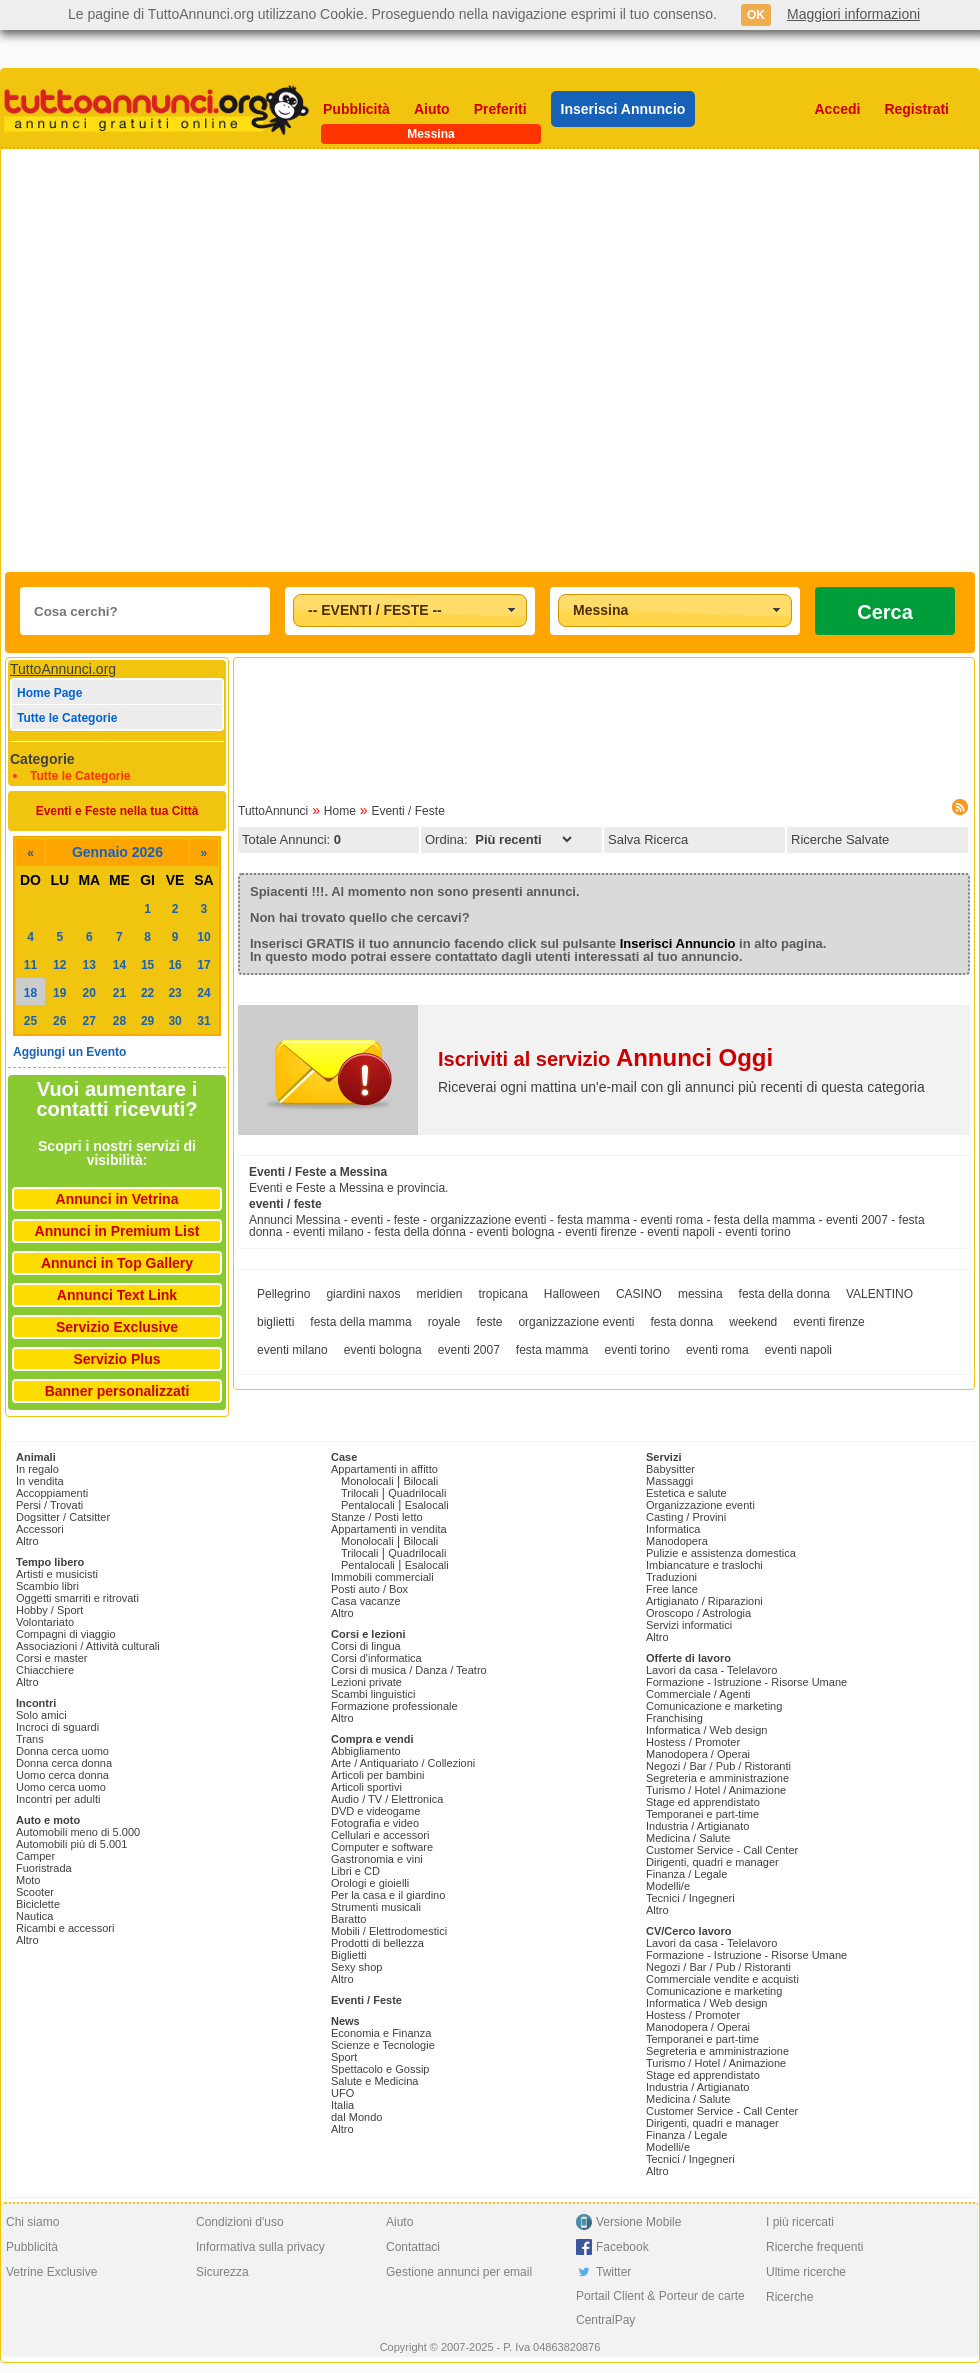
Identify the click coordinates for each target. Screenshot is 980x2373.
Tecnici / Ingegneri (690, 1898)
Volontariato (45, 1622)
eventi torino (637, 1350)
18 (30, 993)
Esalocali (427, 1505)
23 (174, 993)
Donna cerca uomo (62, 1751)
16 (174, 965)
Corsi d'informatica (376, 1658)
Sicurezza (222, 2272)
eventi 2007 (469, 1350)
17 (203, 965)
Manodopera (677, 1541)
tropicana (502, 1294)
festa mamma (552, 1350)
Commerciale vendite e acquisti (722, 1979)
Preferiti (500, 109)
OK (756, 15)
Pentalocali (368, 1505)
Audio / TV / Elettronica (387, 1799)
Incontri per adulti (58, 1799)
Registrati (916, 109)
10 (203, 937)
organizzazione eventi (576, 1322)
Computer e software (382, 1847)
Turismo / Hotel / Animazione (716, 1790)
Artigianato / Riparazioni (704, 1601)
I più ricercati (800, 2222)
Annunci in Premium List (117, 1231)
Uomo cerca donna (62, 1775)
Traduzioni (671, 1577)
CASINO (639, 1294)
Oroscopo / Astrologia (698, 1613)
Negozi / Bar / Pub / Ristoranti (718, 1766)
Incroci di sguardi (57, 1727)
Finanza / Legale (686, 1874)
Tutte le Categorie (67, 718)
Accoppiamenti (52, 1493)
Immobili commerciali (382, 1577)
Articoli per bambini (378, 1775)
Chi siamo (32, 2222)
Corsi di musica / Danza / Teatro (409, 1670)
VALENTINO (879, 1294)
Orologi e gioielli (370, 1883)
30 (174, 1021)
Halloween (572, 1294)
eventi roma (717, 1350)
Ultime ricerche (806, 2272)
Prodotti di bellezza (377, 1943)
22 (147, 993)
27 (89, 1021)
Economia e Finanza (381, 2033)
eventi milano (292, 1350)
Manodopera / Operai (698, 1754)
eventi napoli (798, 1350)
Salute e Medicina (374, 2081)
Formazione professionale (394, 1706)
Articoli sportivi (366, 1787)
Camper (35, 1856)
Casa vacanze (366, 1601)
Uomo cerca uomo (61, 1787)
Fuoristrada (44, 1868)
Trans (30, 1739)
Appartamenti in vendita (389, 1529)
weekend (753, 1322)
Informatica (673, 1529)
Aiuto (432, 109)
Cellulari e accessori (380, 1835)
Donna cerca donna (64, 1763)
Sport (344, 2057)
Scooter (35, 1892)
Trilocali (360, 1493)
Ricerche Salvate (840, 839)
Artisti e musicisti (57, 1574)
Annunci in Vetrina (117, 1199)
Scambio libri (47, 1586)
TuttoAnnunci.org (63, 669)
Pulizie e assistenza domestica (721, 1553)
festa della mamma (360, 1322)
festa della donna (784, 1294)
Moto (28, 1880)
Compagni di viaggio (66, 1634)
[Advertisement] (207, 360)
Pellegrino (283, 1294)
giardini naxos (363, 1294)
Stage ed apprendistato (703, 1802)
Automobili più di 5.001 (71, 1844)
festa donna (682, 1322)
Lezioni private (366, 1682)
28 (119, 1021)
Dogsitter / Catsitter (63, 1517)
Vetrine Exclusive (51, 2272)
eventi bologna (383, 1350)
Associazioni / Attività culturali (88, 1646)
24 (203, 993)
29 (147, 1021)
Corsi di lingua (366, 1646)
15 (147, 965)
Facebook (622, 2247)
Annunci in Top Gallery (117, 1263)
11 (30, 965)
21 (119, 993)
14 (119, 965)
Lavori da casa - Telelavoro (711, 1670)
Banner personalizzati (117, 1391)
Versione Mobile (638, 2222)
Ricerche (789, 2297)
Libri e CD (355, 1871)
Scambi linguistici (373, 1694)
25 (30, 1021)
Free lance (672, 1589)
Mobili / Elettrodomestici (389, 1931)
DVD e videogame (375, 1811)
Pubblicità (356, 109)
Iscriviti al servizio (605, 1059)
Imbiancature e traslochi (704, 1565)
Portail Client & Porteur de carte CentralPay (660, 2308)
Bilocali (420, 1481)
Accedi (838, 109)
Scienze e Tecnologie (383, 2045)
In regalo (37, 1469)
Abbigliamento (366, 1751)
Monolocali (367, 1481)
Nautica (34, 1916)
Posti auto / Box (369, 1589)
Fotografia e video (375, 1823)
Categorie (42, 759)
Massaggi (669, 1481)
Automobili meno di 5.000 (78, 1832)
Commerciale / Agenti (698, 1694)
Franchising (674, 1718)
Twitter (613, 2272)
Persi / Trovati (49, 1505)
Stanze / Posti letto (377, 1517)
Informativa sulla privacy (260, 2247)
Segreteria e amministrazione (717, 1778)
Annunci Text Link (117, 1295)
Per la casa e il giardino (388, 1895)
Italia (342, 2105)
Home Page (49, 693)
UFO (342, 2093)
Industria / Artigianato (697, 1826)
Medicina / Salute (688, 1838)
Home (340, 811)
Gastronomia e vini (377, 1859)
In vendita (40, 1481)
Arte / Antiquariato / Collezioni (403, 1763)
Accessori (40, 1529)
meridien (439, 1294)
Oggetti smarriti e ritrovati (77, 1598)
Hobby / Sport (49, 1610)
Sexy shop (356, 1967)
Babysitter (670, 1469)
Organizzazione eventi (700, 1505)
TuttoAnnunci (273, 811)
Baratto (348, 1919)
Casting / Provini (686, 1517)
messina (700, 1294)
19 (59, 993)
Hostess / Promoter (693, 1742)
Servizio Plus (116, 1359)
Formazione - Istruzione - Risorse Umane (746, 1682)
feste (489, 1322)
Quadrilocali (417, 1493)
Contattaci (413, 2247)
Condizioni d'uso (240, 2222)
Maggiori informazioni (853, 14)
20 (89, 993)
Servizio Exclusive (117, 1327)
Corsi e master (52, 1658)
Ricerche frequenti (814, 2247)
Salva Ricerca (648, 839)
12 (59, 965)
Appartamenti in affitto (384, 1469)
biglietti (275, 1322)
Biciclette (38, 1904)
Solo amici (41, 1715)
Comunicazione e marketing (714, 1706)
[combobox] (410, 610)
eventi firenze (828, 1322)
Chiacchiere (45, 1670)
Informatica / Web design (706, 1730)
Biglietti (348, 1955)
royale (444, 1322)
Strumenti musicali (376, 1907)
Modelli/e (668, 1886)
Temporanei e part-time (702, 1814)
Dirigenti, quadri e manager (712, 1862)
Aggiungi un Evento (69, 1052)
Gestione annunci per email (459, 2272)
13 (89, 965)
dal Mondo (356, 2117)
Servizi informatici (689, 1625)
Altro (27, 1541)
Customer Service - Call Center (722, 1850)
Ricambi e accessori (65, 1928)
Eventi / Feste (407, 811)
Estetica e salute (686, 1493)
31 (203, 1021)
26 (59, 1021)
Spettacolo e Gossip (380, 2069)
